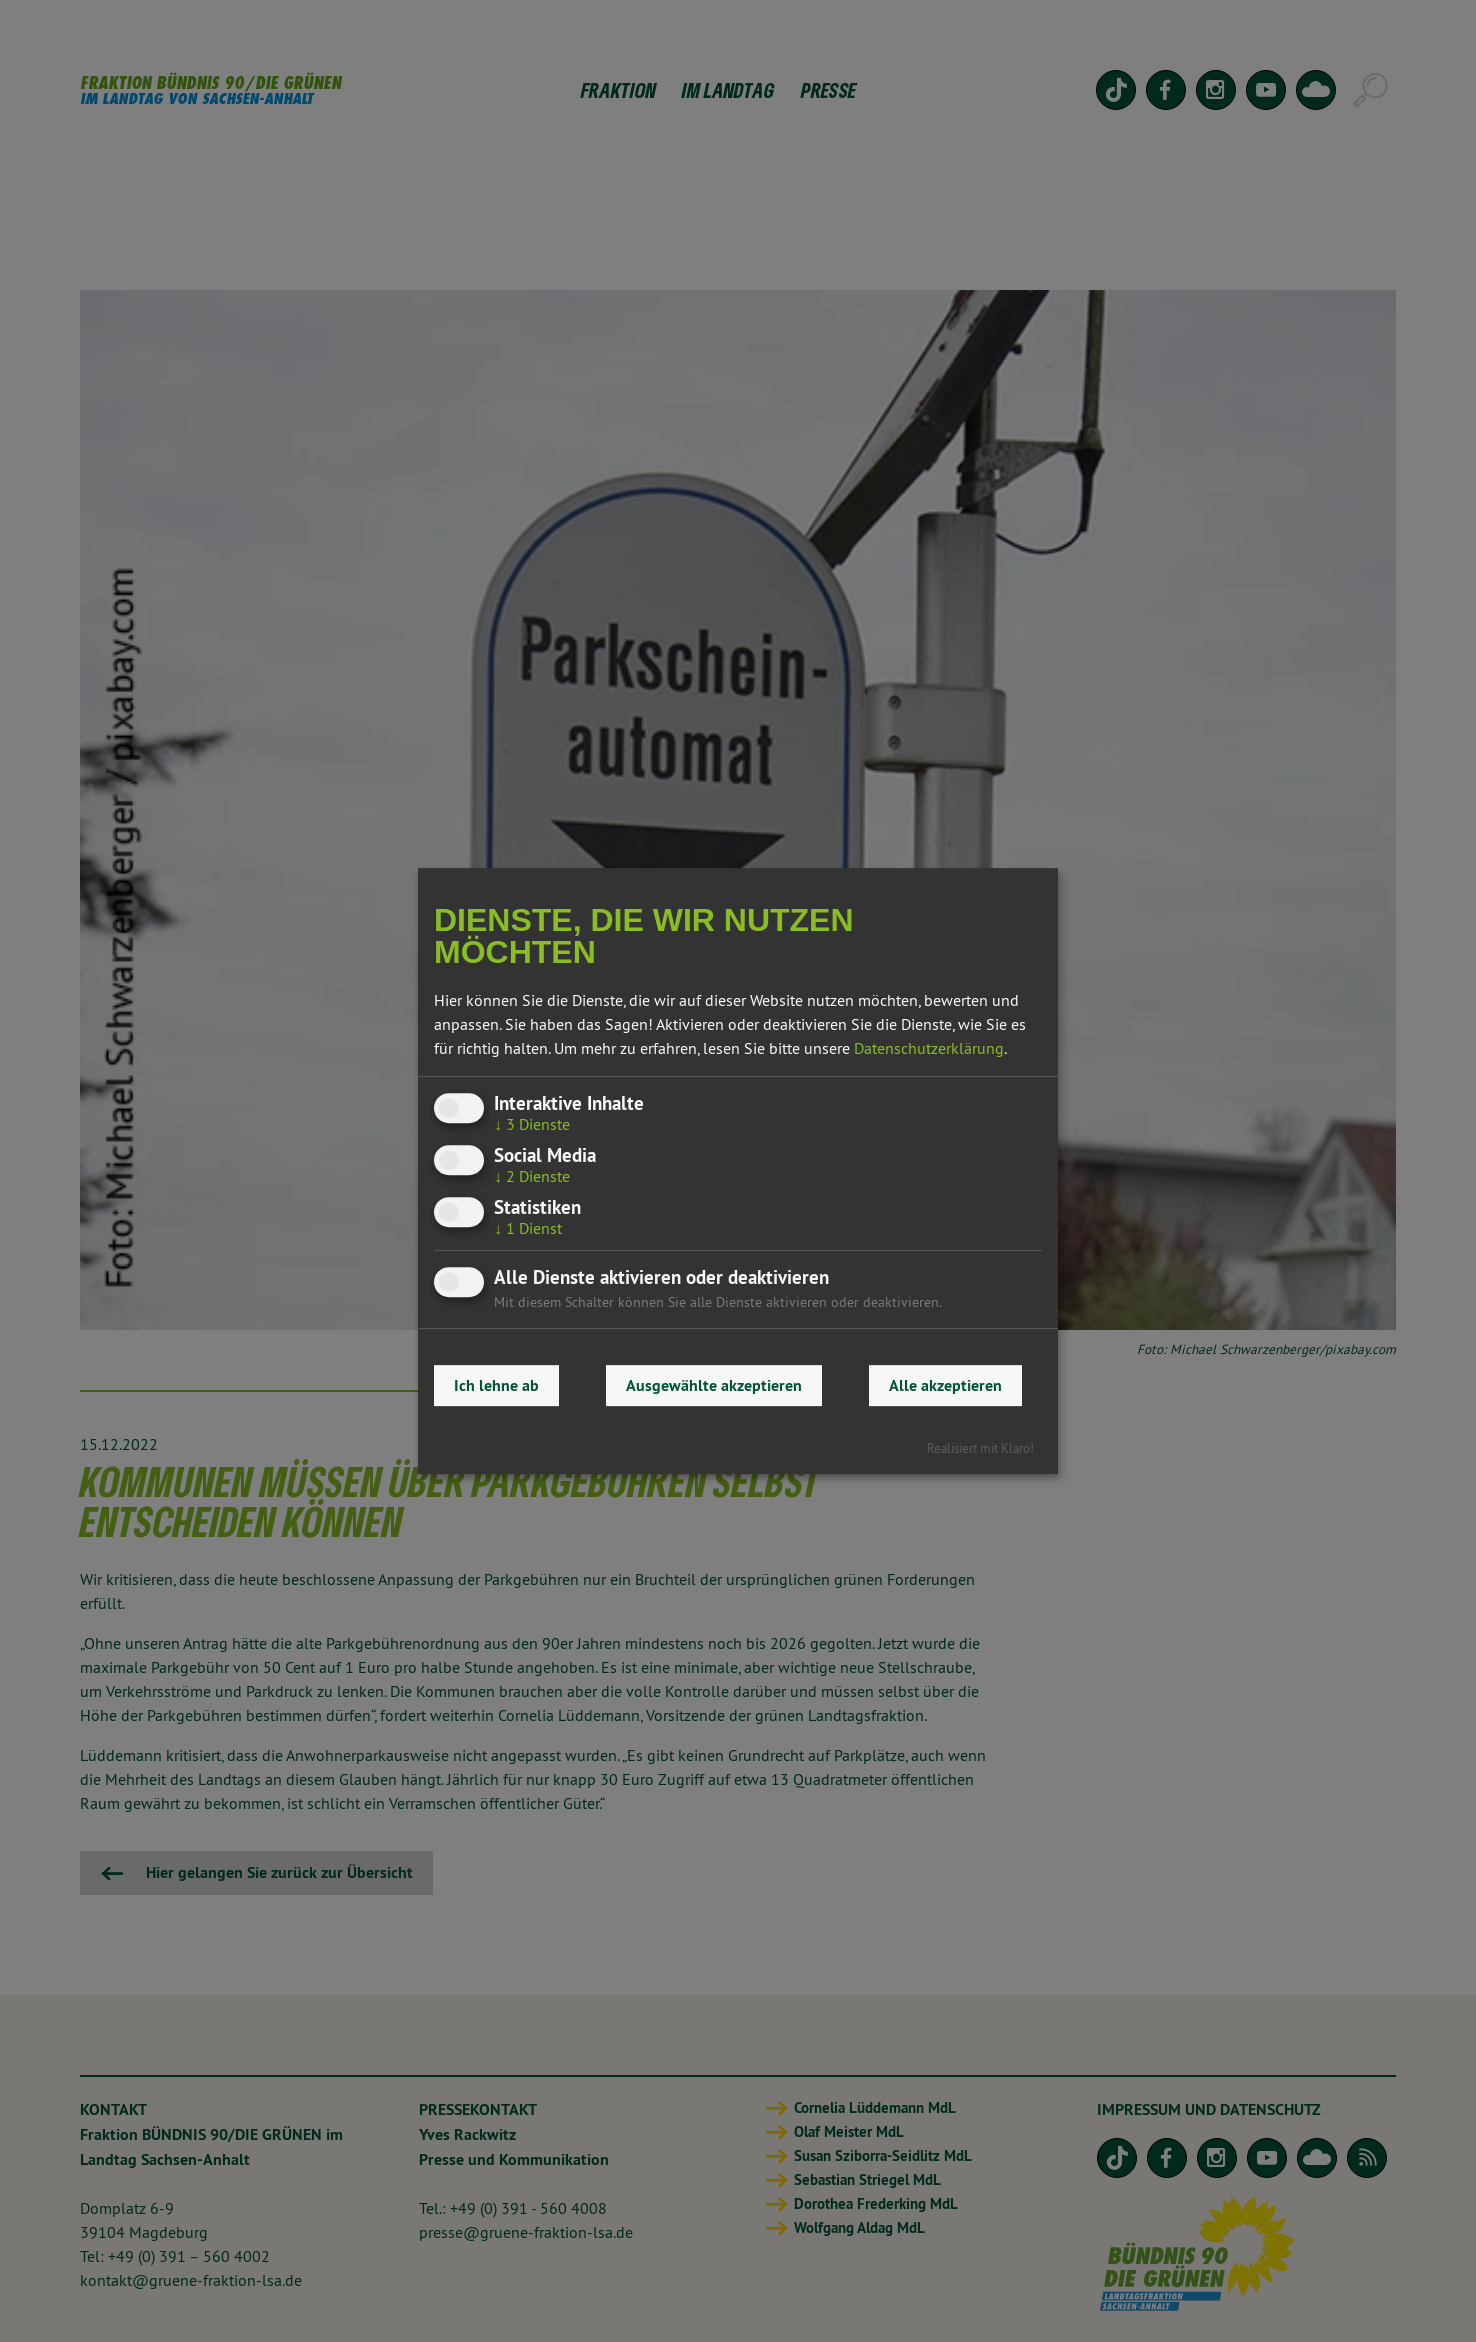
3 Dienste (532, 1124)
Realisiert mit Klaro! (980, 1448)
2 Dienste (532, 1176)
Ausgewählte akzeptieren (714, 1385)
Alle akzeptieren (945, 1385)
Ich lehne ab (496, 1385)
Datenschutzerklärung (929, 1048)
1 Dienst (528, 1229)
